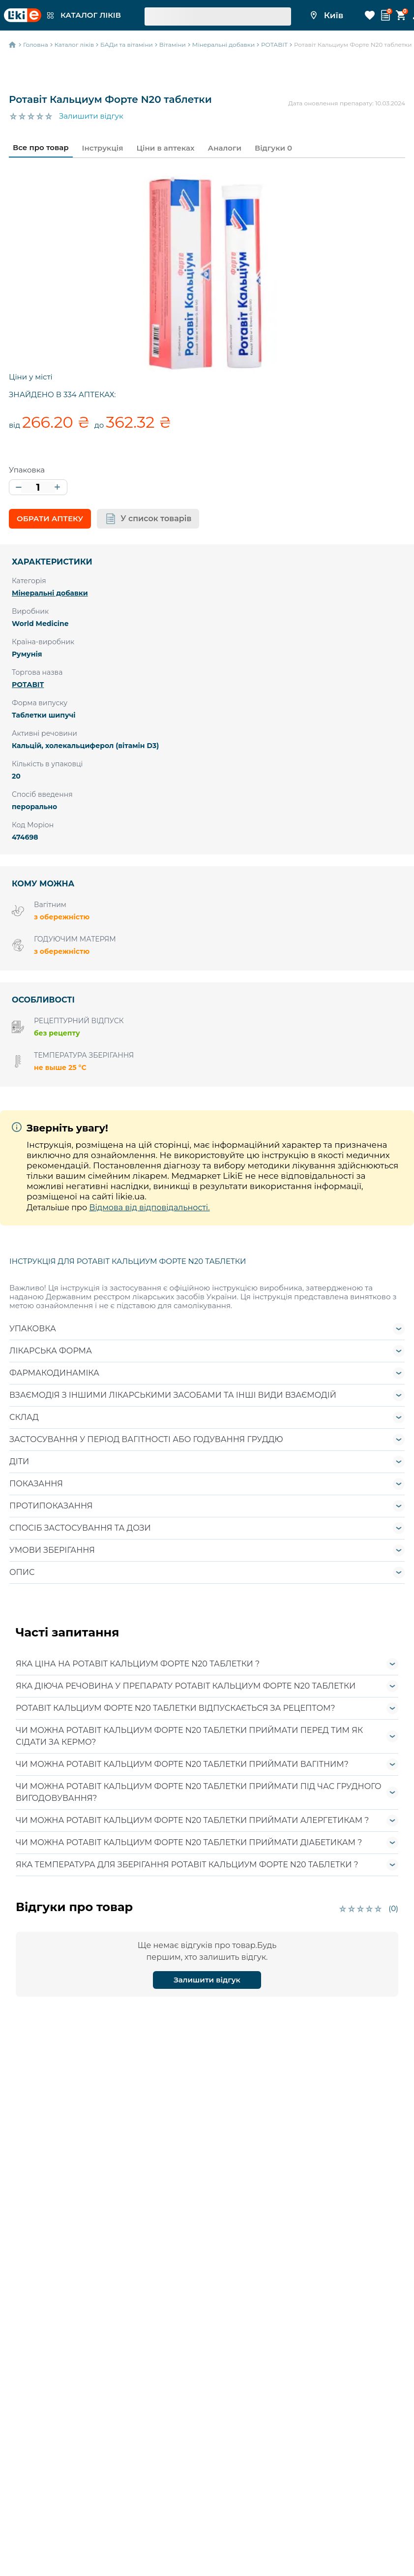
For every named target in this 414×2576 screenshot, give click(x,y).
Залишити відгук (91, 116)
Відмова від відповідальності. (149, 1207)
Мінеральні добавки (50, 593)
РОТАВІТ (28, 684)
